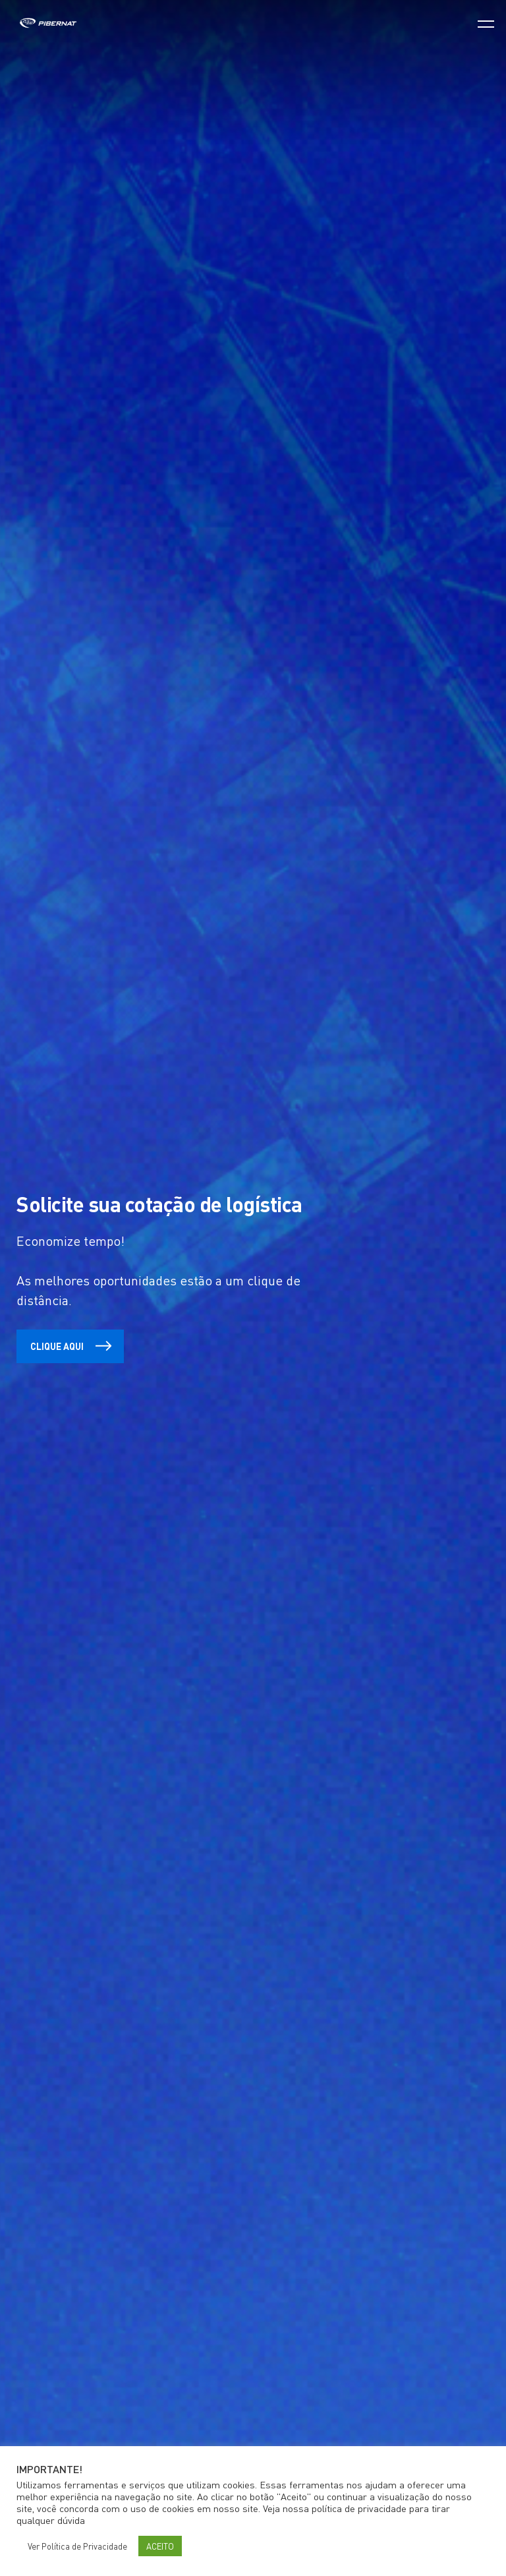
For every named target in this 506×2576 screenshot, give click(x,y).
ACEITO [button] (160, 2546)
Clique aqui (76, 1346)
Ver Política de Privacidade (77, 2546)
